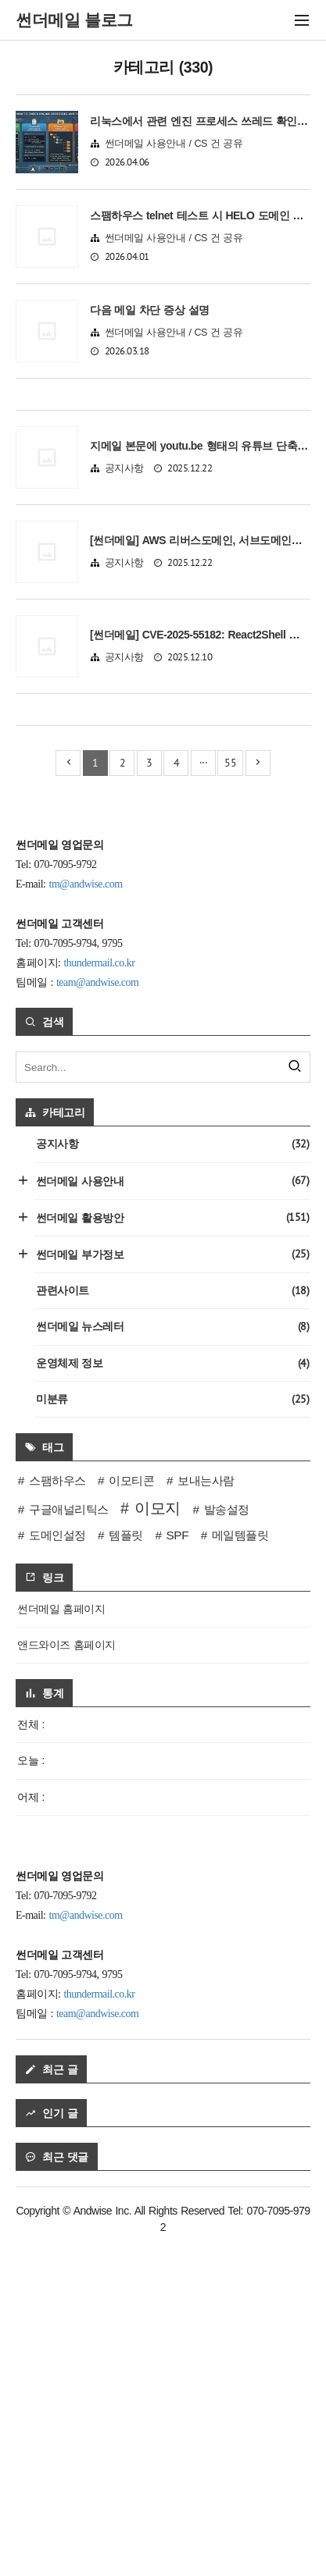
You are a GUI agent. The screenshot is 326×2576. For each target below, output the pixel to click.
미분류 (172, 1732)
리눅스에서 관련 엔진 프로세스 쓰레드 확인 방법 (205, 121)
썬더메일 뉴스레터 (172, 1659)
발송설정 (226, 1841)
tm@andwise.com (86, 1216)
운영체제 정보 (172, 1696)
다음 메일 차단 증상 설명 (150, 310)
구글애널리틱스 (69, 1841)
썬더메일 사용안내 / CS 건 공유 (174, 143)
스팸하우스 (57, 1813)
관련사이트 (172, 1623)
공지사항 (124, 634)
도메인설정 (57, 1867)
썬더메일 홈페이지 (61, 1941)
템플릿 (126, 1867)
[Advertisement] (163, 477)
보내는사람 (206, 1813)
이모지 (157, 1840)
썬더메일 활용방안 (171, 1550)
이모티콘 (131, 1813)
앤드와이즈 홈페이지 (66, 1977)
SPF (177, 1867)
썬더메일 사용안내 (171, 1513)
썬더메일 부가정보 (171, 1586)
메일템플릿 (240, 1867)
